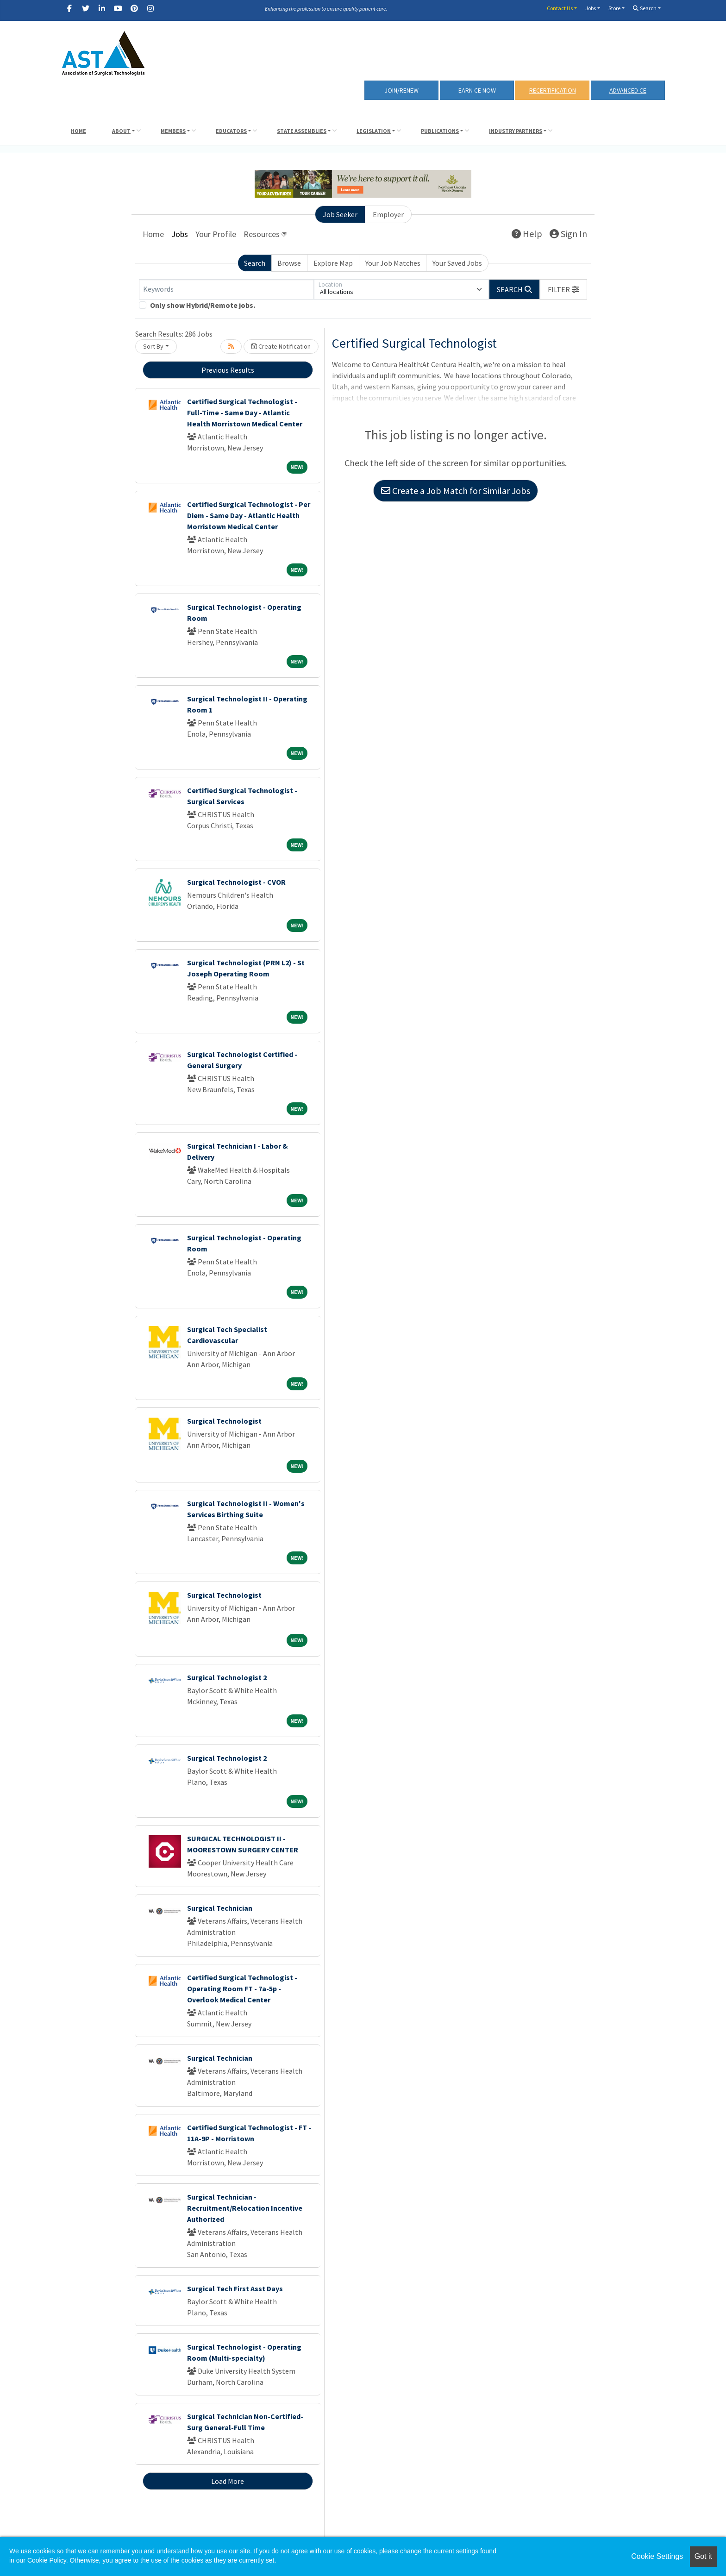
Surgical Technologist (224, 1421)
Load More (227, 2481)
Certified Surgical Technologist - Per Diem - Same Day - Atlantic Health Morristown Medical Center (248, 515)
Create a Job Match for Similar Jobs (455, 490)
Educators (231, 130)
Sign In (568, 233)
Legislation (374, 130)
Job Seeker (340, 214)
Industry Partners (515, 130)
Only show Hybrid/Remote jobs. (202, 305)
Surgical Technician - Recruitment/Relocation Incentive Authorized (244, 2208)
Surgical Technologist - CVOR (236, 882)
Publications (440, 130)
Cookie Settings (657, 2556)
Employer (388, 214)
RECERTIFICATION (552, 90)
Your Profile (215, 234)
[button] (563, 289)
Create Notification (281, 346)
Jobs (590, 8)
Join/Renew (401, 90)
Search (645, 8)
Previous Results (227, 370)
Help (527, 233)
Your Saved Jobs (457, 263)
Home (78, 130)
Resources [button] (262, 234)
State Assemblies (301, 130)
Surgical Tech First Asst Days (235, 2288)
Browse (289, 263)
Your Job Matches (392, 263)
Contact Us (560, 8)
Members (173, 130)
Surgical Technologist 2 (227, 1677)
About (121, 130)
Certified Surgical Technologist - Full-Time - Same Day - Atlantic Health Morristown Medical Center (244, 412)
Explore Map (333, 263)
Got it (703, 2556)
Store (614, 8)
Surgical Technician (219, 1908)
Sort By (153, 346)
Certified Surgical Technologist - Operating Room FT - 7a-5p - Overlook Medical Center (242, 1988)
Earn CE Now (477, 90)
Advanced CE (627, 90)
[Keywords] (226, 289)
